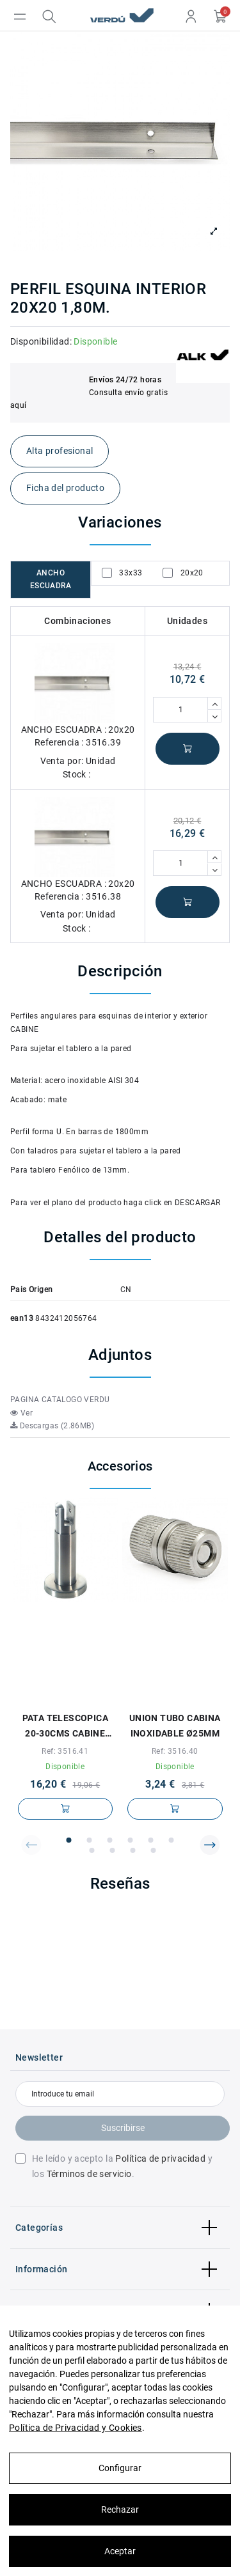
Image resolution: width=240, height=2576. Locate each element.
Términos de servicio (89, 2174)
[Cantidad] (180, 709)
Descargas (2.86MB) (52, 1425)
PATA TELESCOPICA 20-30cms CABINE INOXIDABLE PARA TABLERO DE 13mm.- (65, 1727)
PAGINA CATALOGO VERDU (59, 1399)
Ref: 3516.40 (175, 1751)
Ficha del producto (65, 488)
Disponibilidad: (41, 341)
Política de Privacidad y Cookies (75, 2428)
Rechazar (120, 2509)
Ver (21, 1413)
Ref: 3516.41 (65, 1751)
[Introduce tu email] (120, 2094)
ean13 (21, 1318)
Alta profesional (59, 451)
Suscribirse (123, 2128)
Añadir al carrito (187, 749)
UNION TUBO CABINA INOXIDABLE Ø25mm (175, 1725)
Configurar (120, 2468)
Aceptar (120, 2551)
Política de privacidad (160, 2158)
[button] (30, 1845)
